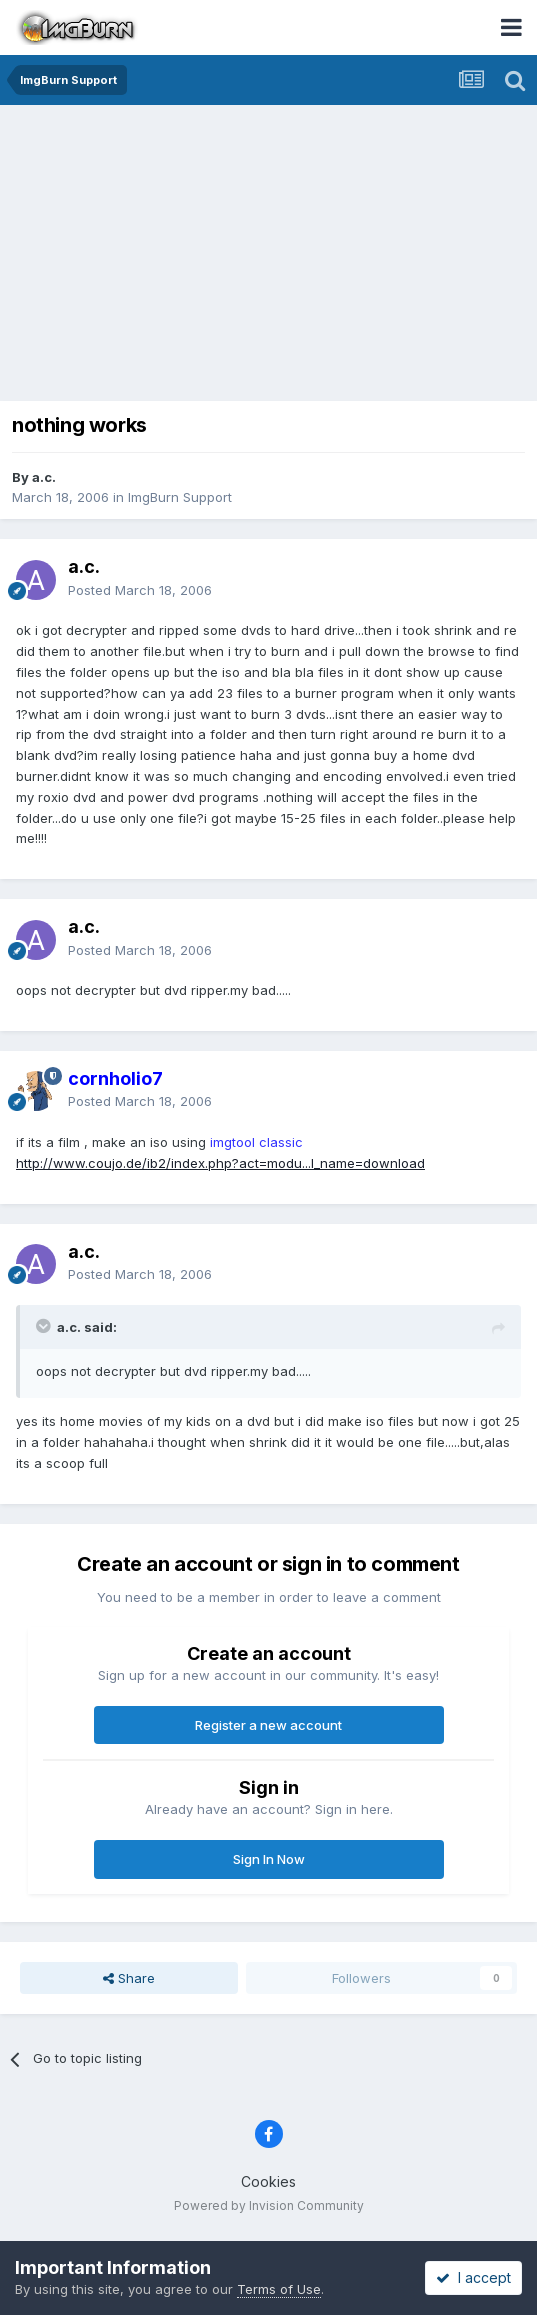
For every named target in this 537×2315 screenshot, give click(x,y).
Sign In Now (269, 1859)
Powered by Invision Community (269, 2205)
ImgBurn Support (180, 497)
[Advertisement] (273, 255)
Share (129, 1978)
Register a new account (268, 1725)
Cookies (268, 2181)
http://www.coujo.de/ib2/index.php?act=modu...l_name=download (220, 1163)
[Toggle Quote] (45, 1326)
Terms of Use (279, 2289)
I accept (473, 2277)
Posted (140, 590)
